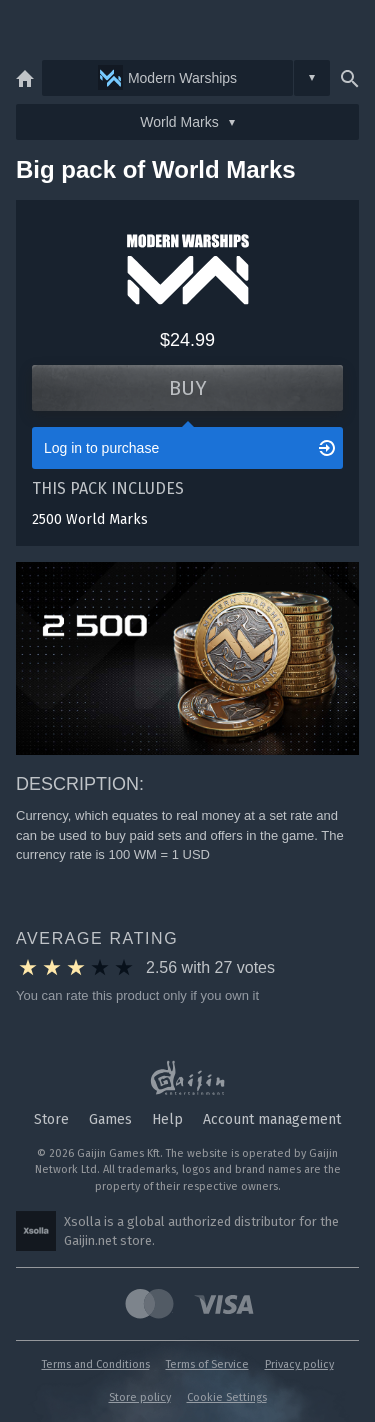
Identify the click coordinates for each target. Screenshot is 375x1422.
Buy (188, 388)
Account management (272, 1119)
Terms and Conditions (96, 1364)
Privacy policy (299, 1364)
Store (51, 1119)
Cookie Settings (227, 1397)
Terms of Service (207, 1364)
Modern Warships (167, 77)
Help (167, 1119)
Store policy (140, 1397)
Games (110, 1119)
